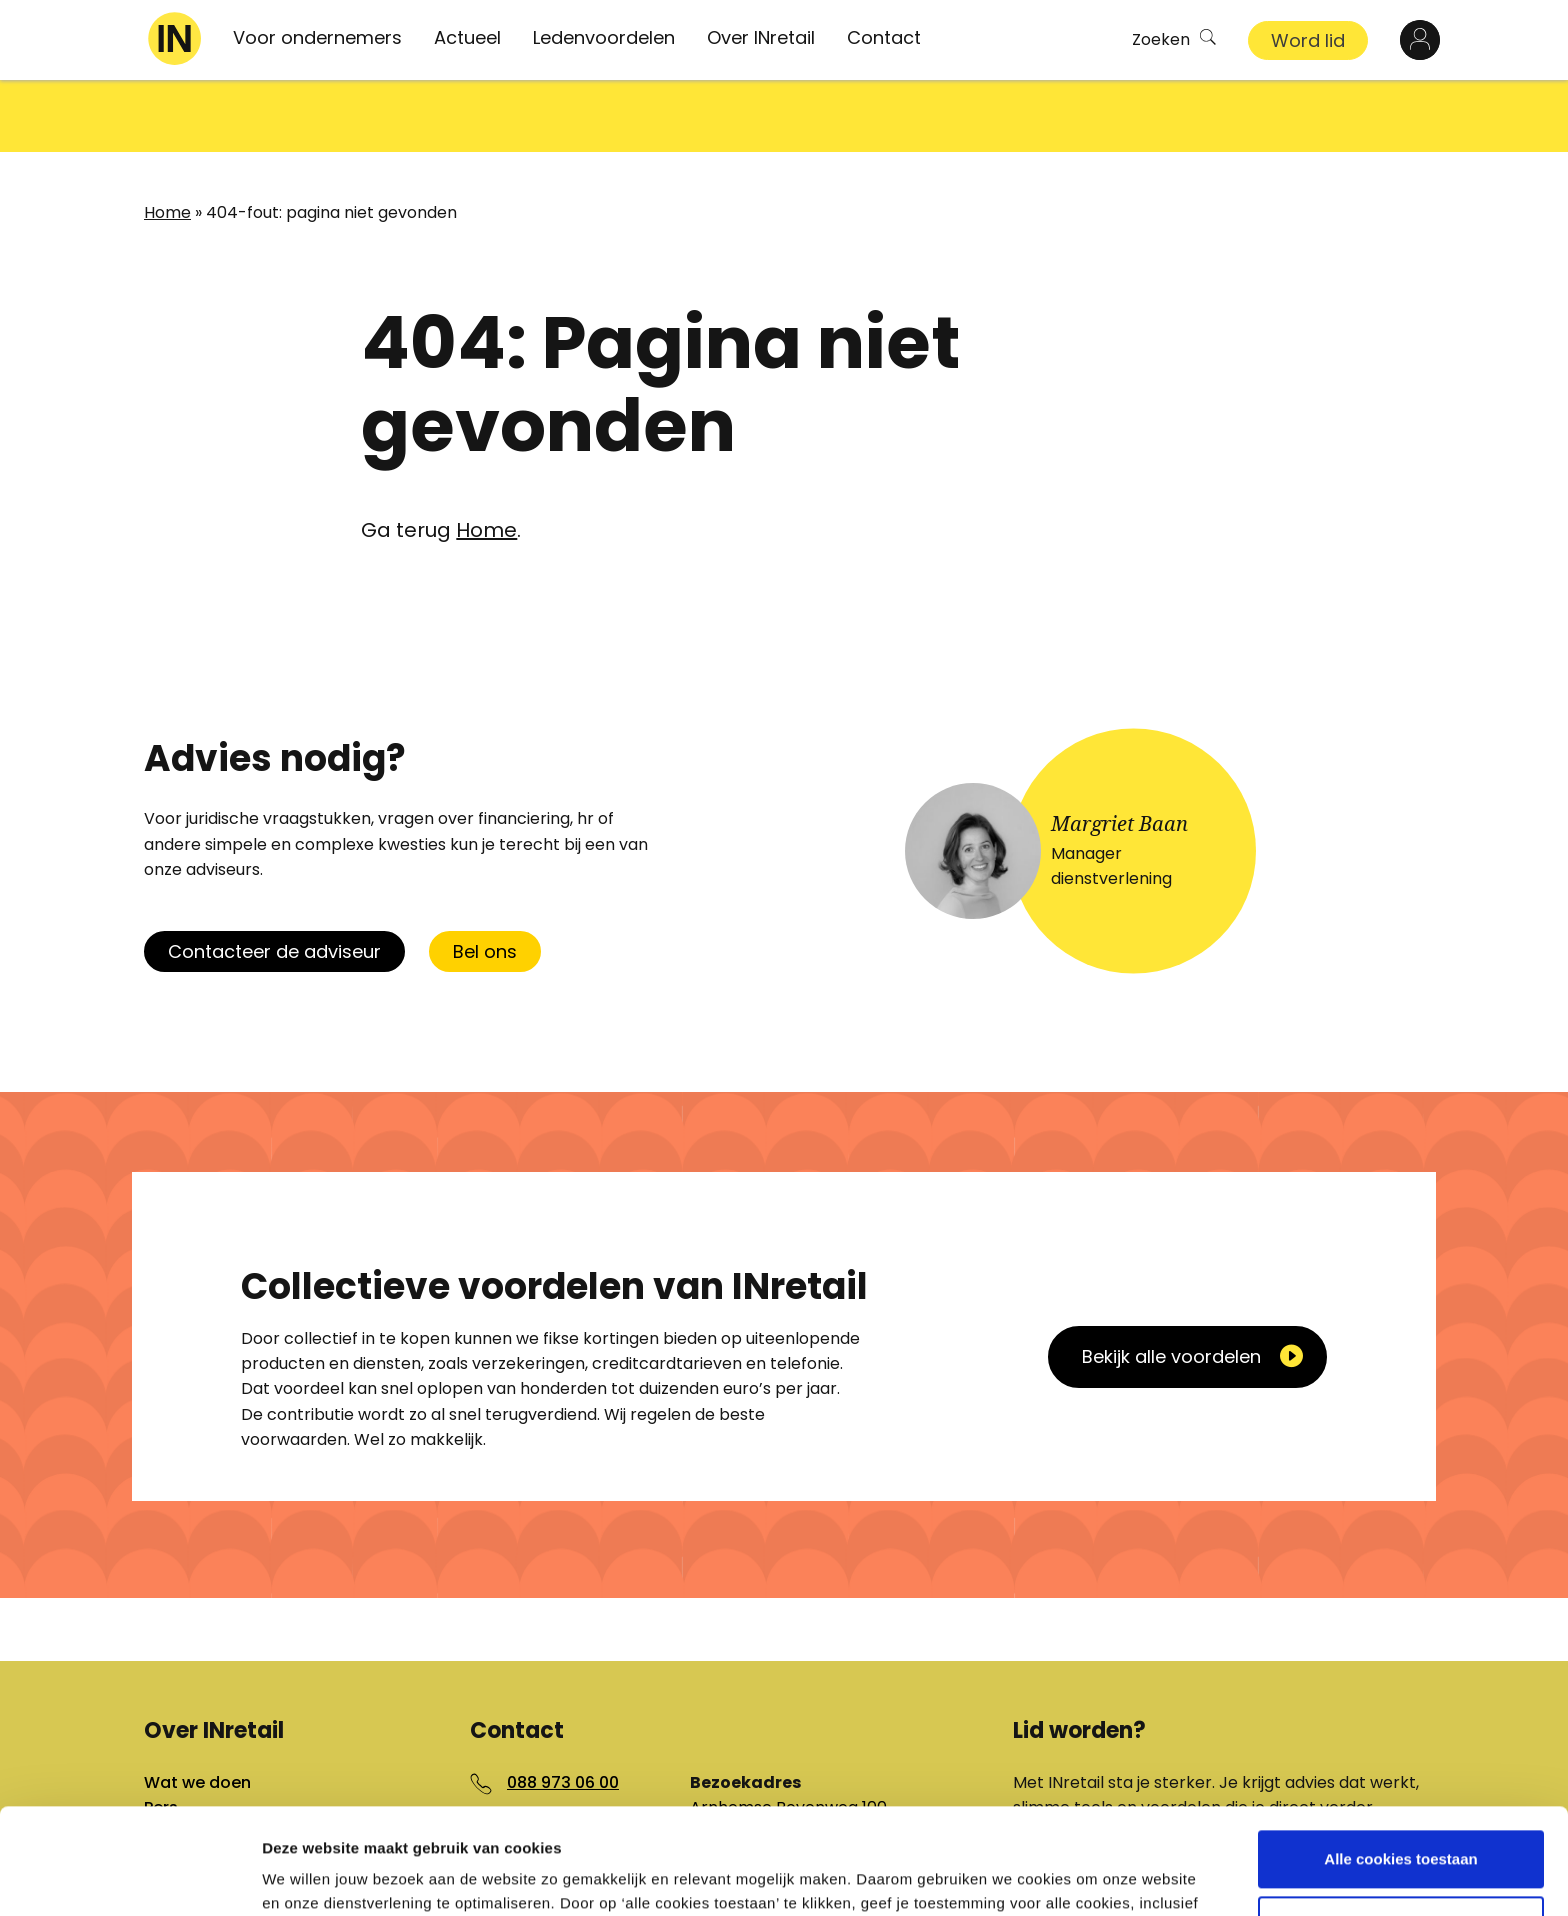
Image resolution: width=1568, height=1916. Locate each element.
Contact (884, 37)
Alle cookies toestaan (1400, 1753)
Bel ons (485, 879)
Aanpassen (1402, 1818)
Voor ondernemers (317, 37)
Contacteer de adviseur (274, 879)
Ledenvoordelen (604, 37)
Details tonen (309, 1876)
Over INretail (761, 37)
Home (167, 140)
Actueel (467, 37)
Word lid (1308, 40)
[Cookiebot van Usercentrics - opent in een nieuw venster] (129, 1877)
